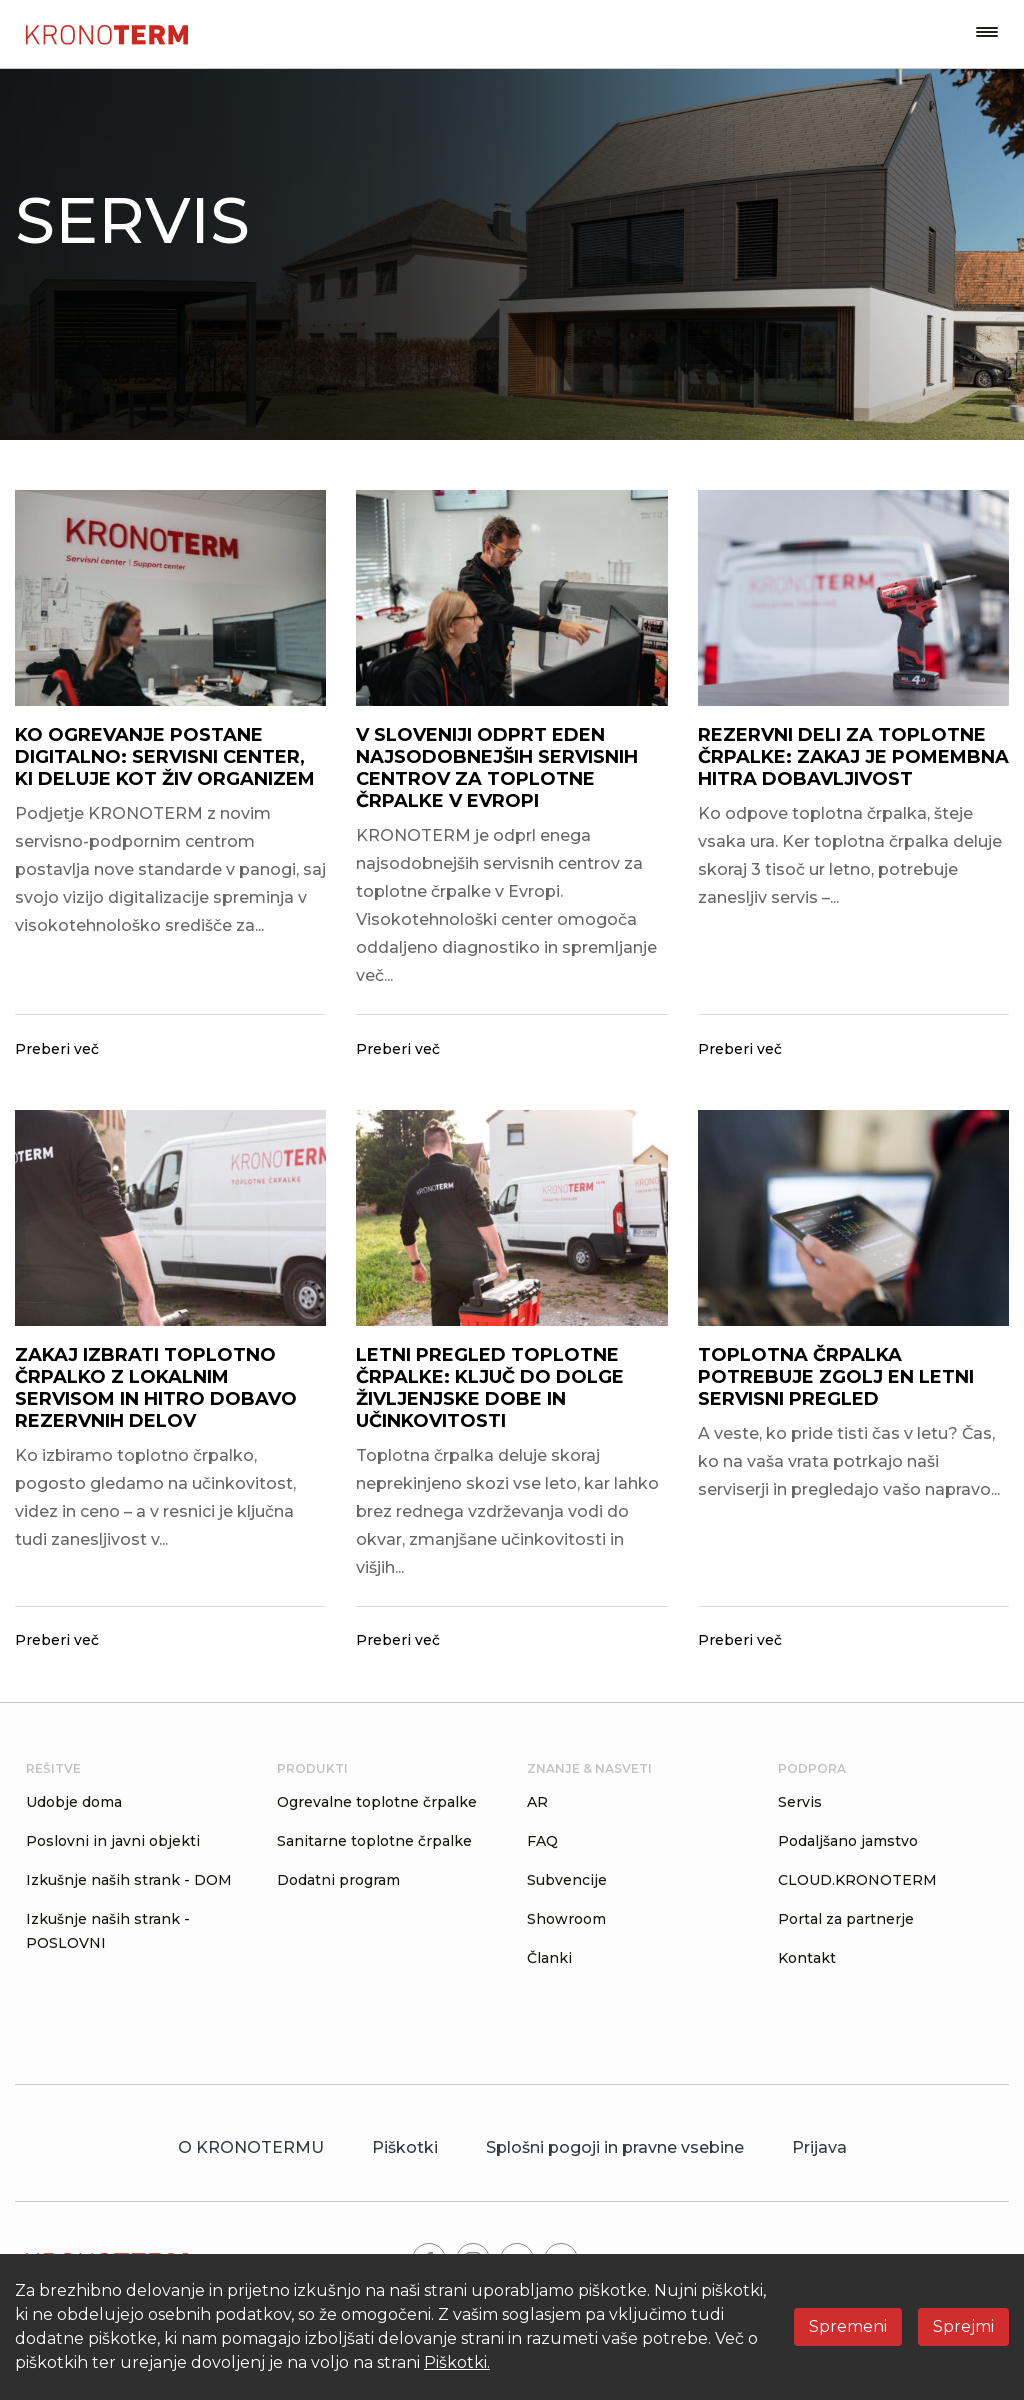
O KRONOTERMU (251, 2147)
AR (537, 1802)
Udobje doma (74, 1802)
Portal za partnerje (846, 1919)
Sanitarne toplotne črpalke (374, 1841)
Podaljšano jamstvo (848, 1841)
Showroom (566, 1919)
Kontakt (807, 1958)
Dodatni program (338, 1880)
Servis (800, 1802)
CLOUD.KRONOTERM (857, 1880)
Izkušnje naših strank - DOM (129, 1880)
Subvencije (567, 1880)
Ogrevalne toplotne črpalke (377, 1802)
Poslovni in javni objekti (113, 1841)
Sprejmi (963, 2326)
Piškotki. (457, 2362)
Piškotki (405, 2147)
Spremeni (848, 2326)
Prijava (819, 2147)
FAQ (542, 1841)
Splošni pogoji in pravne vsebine (615, 2147)
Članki (549, 1958)
